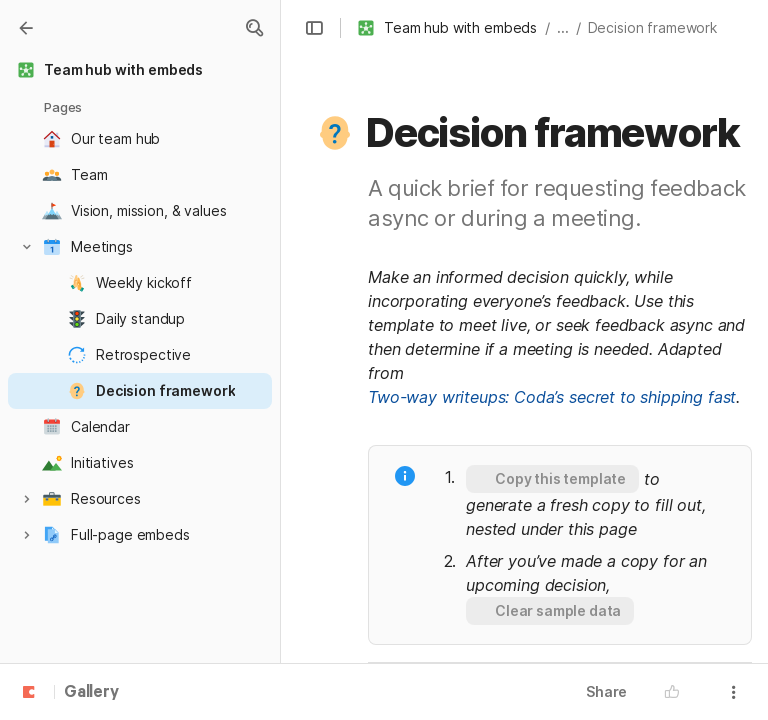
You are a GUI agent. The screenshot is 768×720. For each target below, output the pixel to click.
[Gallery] (26, 28)
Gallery (91, 693)
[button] (254, 28)
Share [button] (606, 691)
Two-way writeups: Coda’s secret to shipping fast (552, 397)
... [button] (563, 27)
